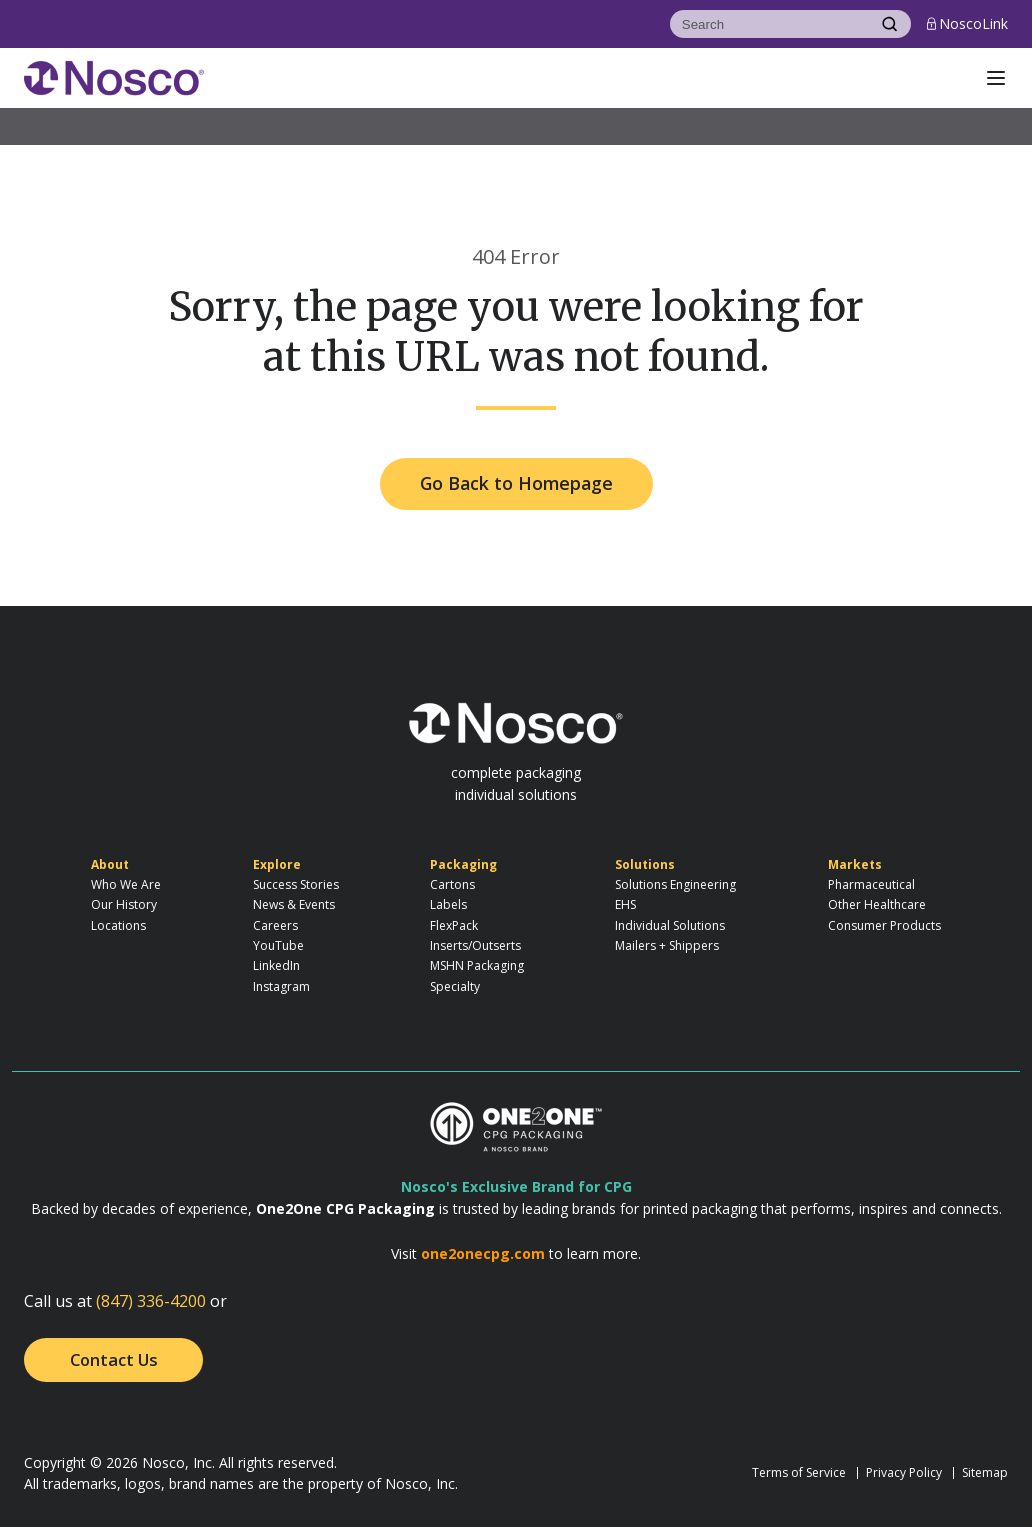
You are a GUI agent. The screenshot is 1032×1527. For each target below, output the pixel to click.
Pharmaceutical (871, 884)
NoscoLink (967, 24)
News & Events (294, 904)
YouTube (278, 945)
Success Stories (296, 884)
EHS (625, 904)
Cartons (452, 884)
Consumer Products (884, 925)
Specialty (455, 986)
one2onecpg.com (483, 1253)
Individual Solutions (670, 925)
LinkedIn (276, 965)
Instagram (281, 986)
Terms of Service (799, 1472)
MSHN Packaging (477, 965)
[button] (996, 78)
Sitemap (985, 1472)
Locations (118, 925)
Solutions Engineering (675, 884)
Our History (124, 904)
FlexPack (454, 925)
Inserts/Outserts (475, 945)
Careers (275, 925)
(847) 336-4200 (151, 1301)
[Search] (769, 24)
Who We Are (126, 884)
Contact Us (114, 1359)
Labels (448, 904)
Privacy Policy (904, 1472)
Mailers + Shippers (667, 945)
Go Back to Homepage (516, 483)
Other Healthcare (877, 904)
